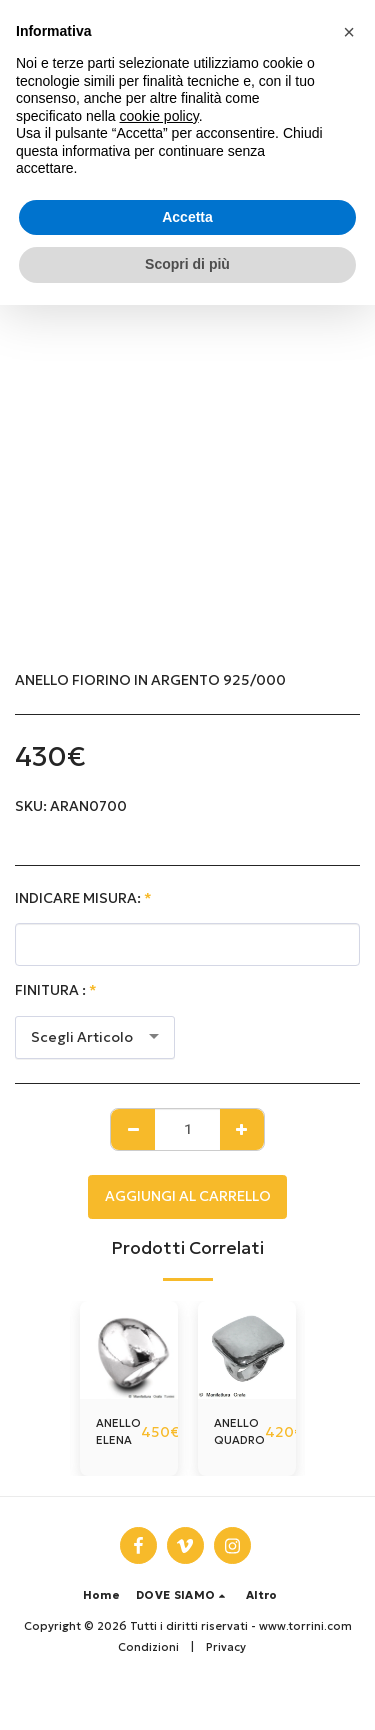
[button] (183, 1595)
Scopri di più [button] (187, 264)
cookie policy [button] (159, 116)
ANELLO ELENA (118, 1431)
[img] (129, 1350)
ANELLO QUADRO (239, 1431)
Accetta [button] (187, 217)
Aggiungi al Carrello (188, 1196)
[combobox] (95, 1037)
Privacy (226, 1647)
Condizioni (148, 1647)
